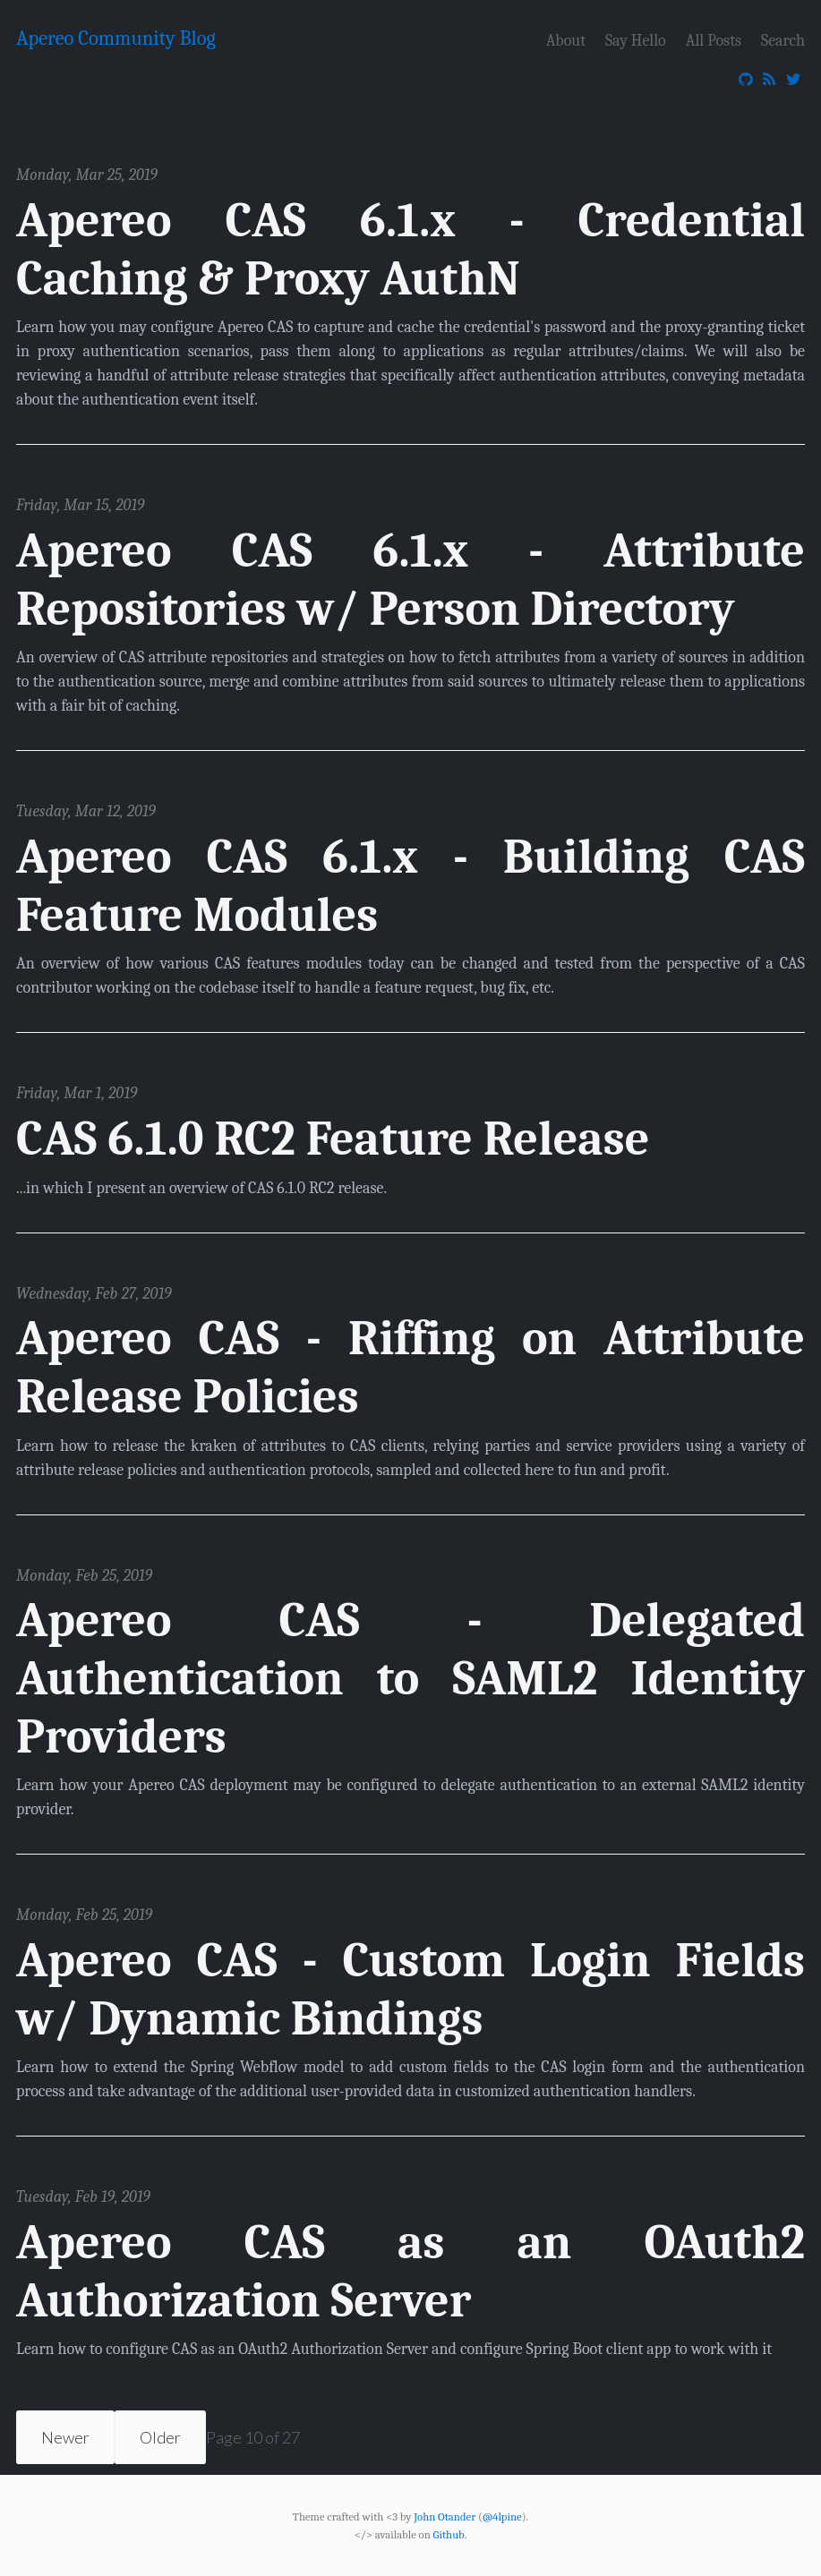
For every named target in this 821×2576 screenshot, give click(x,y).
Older (160, 2437)
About (566, 39)
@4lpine (502, 2516)
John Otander (444, 2516)
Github (449, 2535)
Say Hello (635, 39)
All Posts (713, 39)
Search (783, 39)
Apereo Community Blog (116, 38)
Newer (65, 2437)
